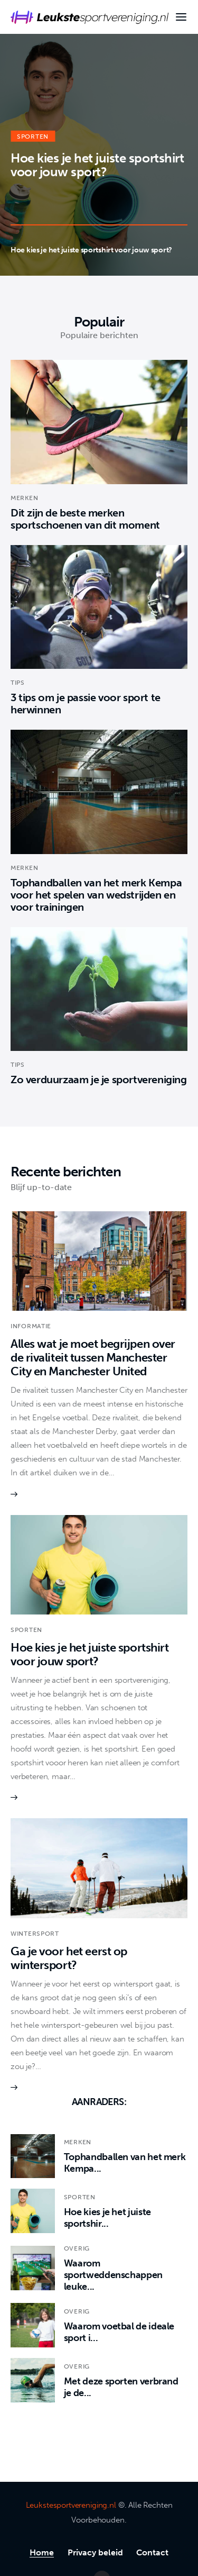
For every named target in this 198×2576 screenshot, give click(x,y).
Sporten (33, 136)
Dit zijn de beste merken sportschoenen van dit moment (85, 518)
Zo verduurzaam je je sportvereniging (99, 1079)
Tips (18, 682)
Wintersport (35, 1933)
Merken (24, 498)
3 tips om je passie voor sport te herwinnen (86, 703)
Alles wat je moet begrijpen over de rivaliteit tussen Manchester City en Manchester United (93, 1357)
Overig (77, 2248)
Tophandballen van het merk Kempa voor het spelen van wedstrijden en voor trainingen (96, 894)
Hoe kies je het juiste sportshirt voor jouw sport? (97, 164)
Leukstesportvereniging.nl (71, 2505)
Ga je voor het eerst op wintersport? (69, 1958)
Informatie (31, 1326)
